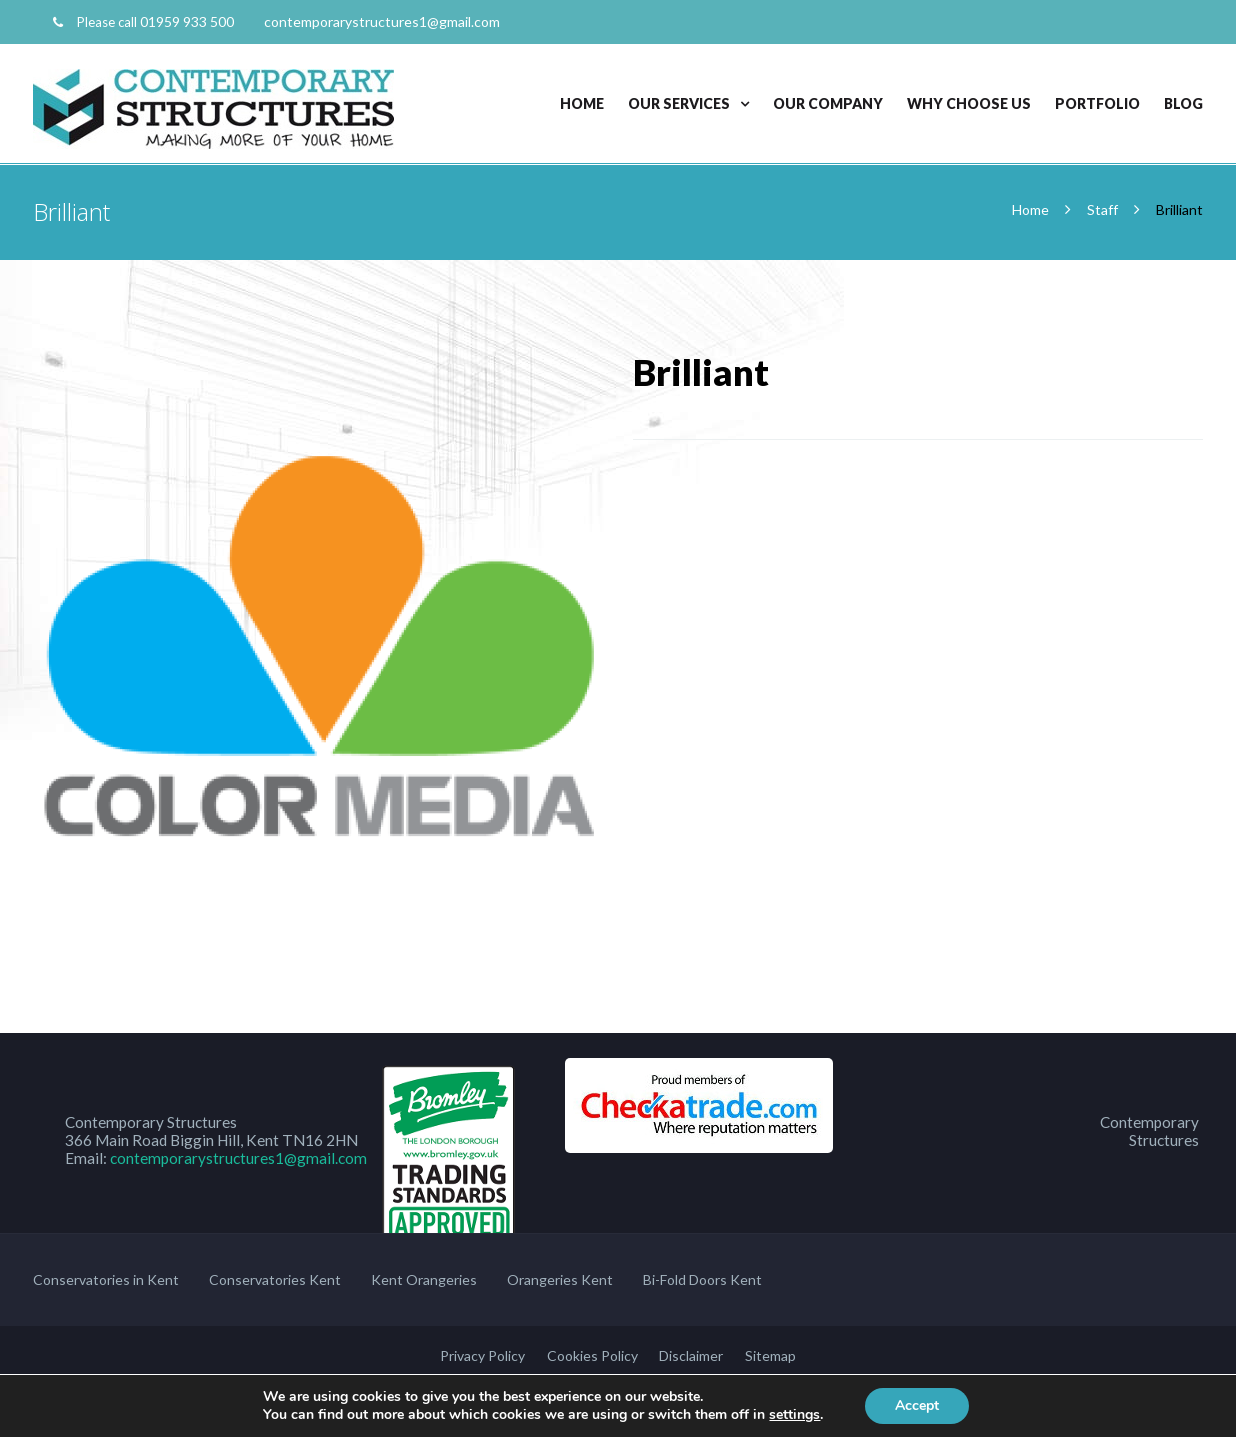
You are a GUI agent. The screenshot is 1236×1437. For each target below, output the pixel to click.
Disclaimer (691, 1355)
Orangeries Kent (560, 1279)
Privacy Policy (482, 1355)
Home (582, 103)
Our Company (828, 103)
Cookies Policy (592, 1355)
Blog (1183, 103)
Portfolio (1097, 103)
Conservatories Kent (275, 1279)
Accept (917, 1405)
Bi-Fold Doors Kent (702, 1279)
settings (794, 1415)
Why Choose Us (969, 103)
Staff (1102, 209)
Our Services (679, 103)
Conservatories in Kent (106, 1279)
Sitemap (770, 1355)
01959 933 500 (187, 21)
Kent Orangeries (424, 1279)
